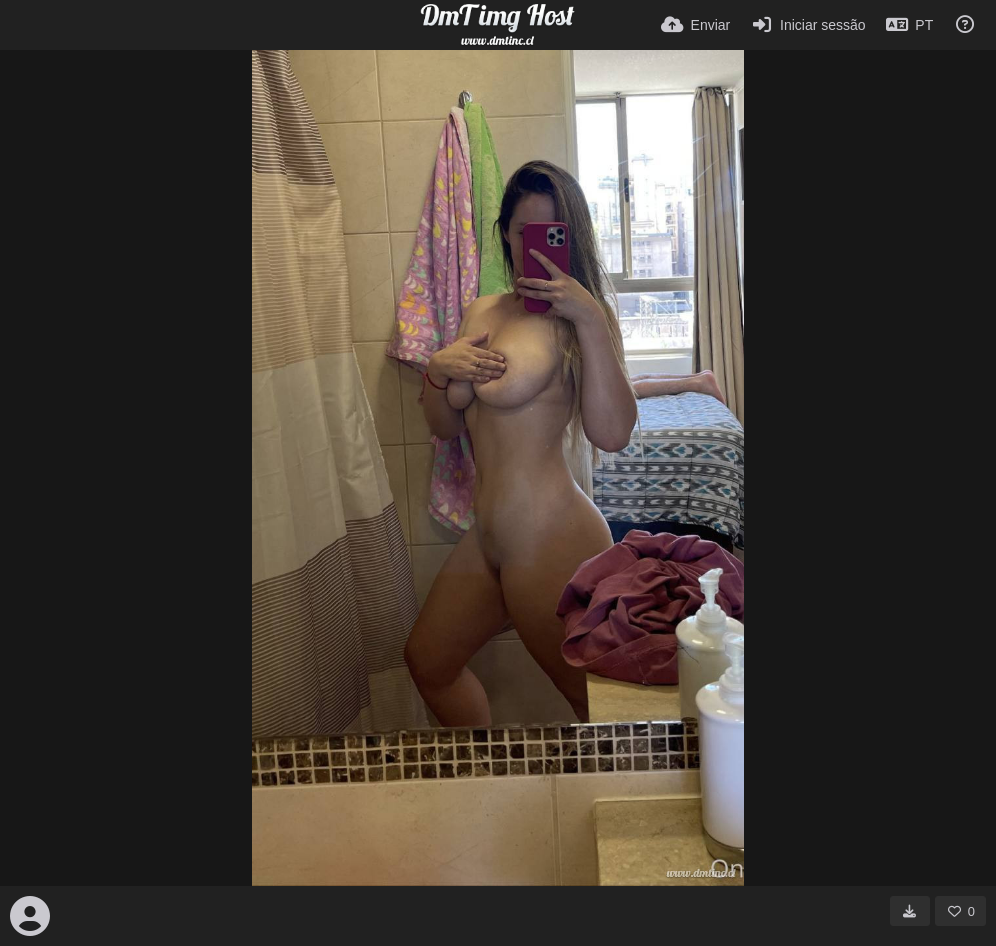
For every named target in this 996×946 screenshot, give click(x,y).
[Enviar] (695, 25)
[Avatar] (30, 916)
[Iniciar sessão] (807, 25)
